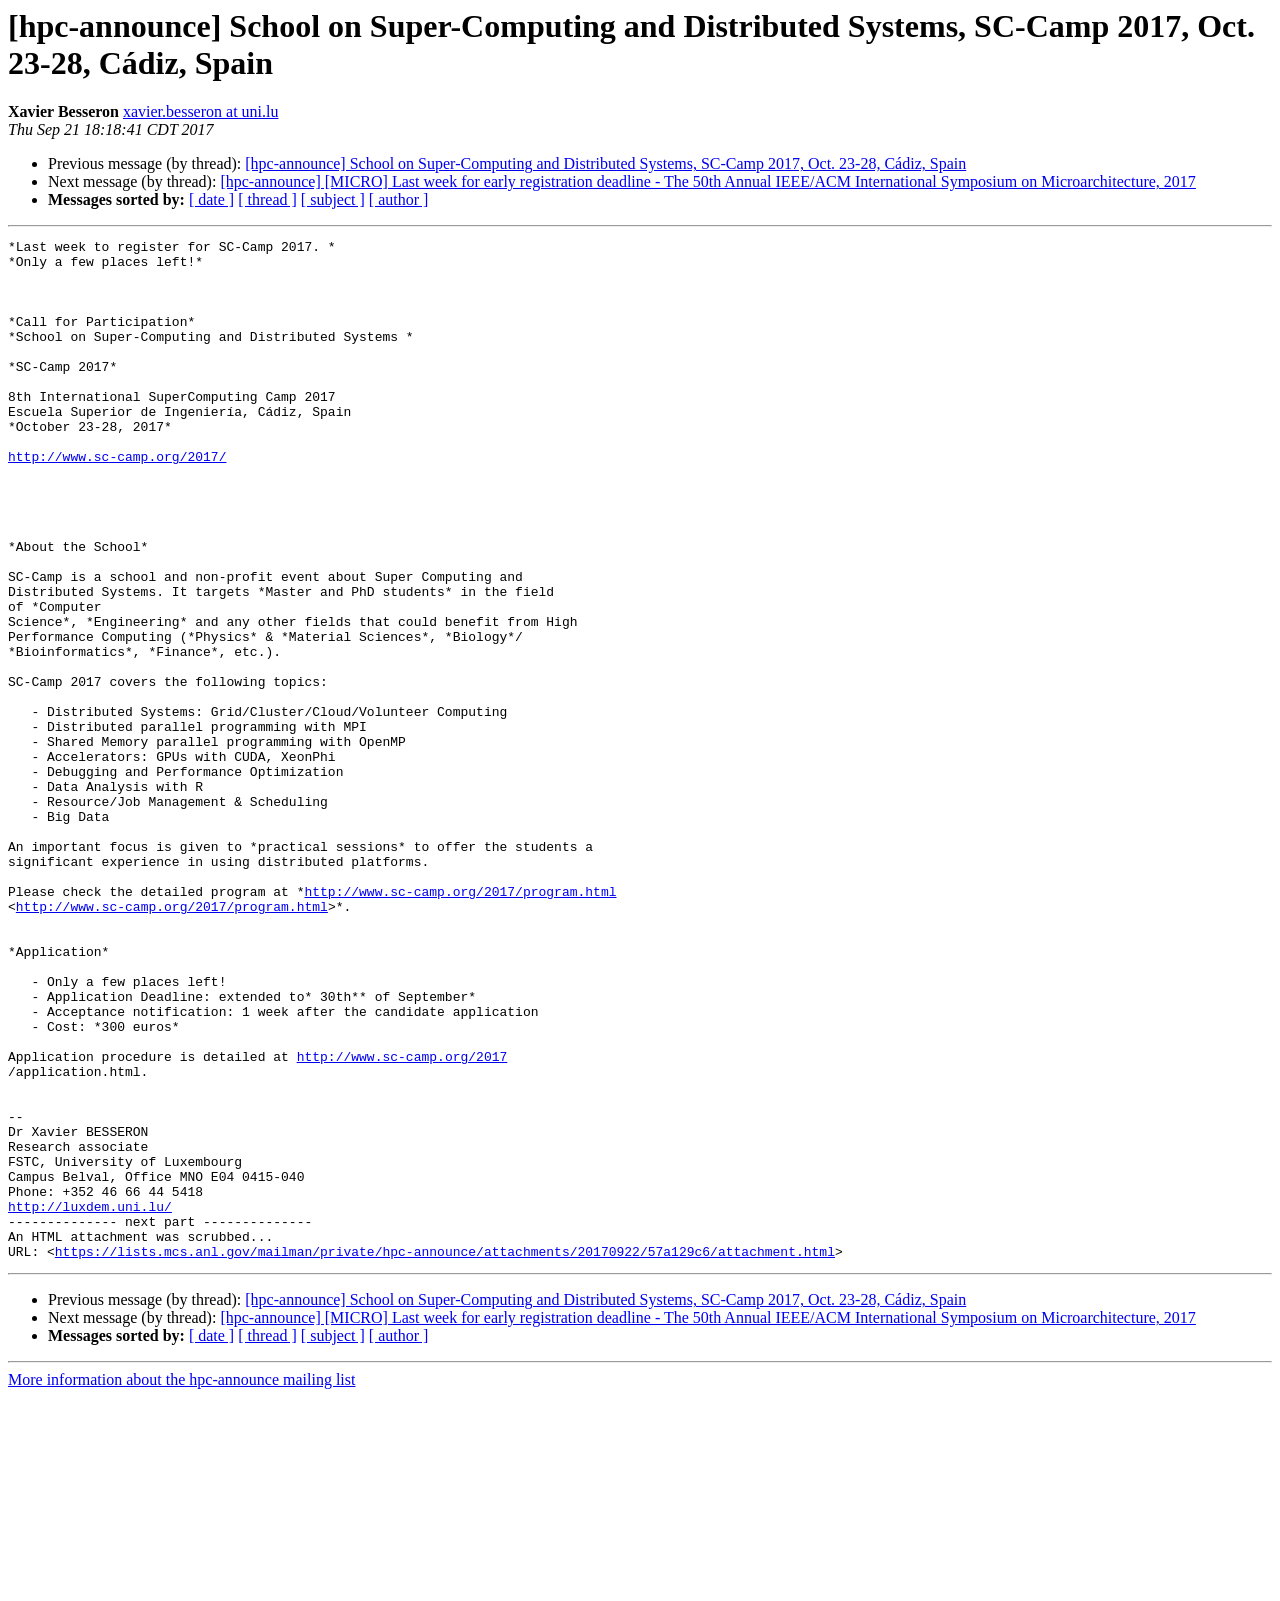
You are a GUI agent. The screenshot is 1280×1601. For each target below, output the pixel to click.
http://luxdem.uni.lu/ (90, 1401)
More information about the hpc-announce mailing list (181, 1583)
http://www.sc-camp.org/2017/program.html (460, 1023)
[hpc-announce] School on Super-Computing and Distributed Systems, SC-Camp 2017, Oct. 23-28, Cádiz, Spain (605, 163)
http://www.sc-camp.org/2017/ (117, 501)
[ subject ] (333, 199)
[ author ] (399, 199)
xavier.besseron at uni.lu (201, 111)
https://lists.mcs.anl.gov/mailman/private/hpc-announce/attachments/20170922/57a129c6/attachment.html (445, 1455)
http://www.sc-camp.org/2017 (402, 1221)
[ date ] (211, 199)
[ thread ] (267, 199)
